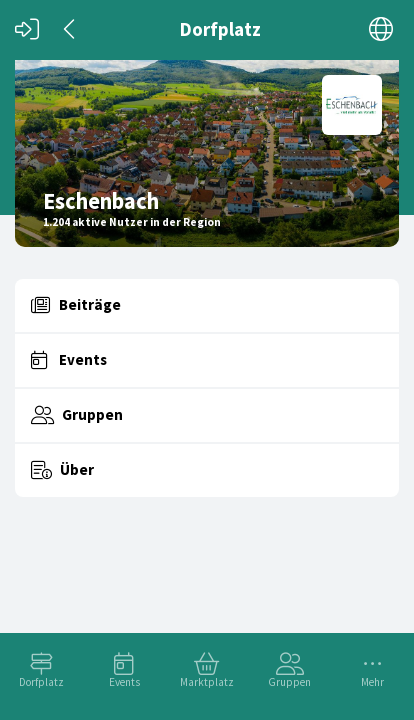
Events (124, 682)
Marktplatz (207, 682)
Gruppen (289, 682)
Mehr (372, 682)
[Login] (27, 29)
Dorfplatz (41, 682)
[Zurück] (70, 29)
